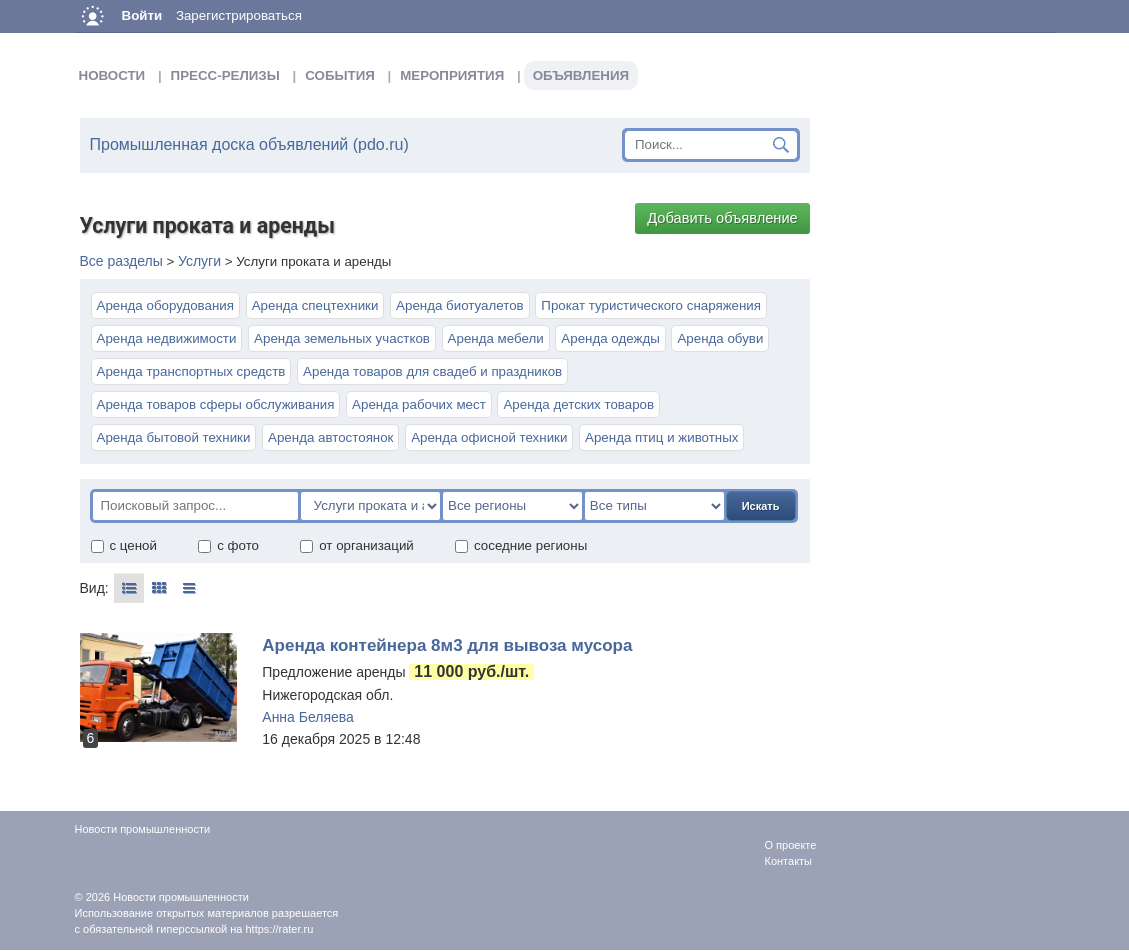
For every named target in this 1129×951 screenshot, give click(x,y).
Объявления (581, 75)
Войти (142, 15)
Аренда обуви (720, 338)
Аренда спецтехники (315, 305)
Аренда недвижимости (167, 338)
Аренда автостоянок (330, 437)
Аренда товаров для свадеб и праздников (432, 371)
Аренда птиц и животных (661, 437)
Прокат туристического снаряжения (651, 305)
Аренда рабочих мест (419, 404)
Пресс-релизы (225, 75)
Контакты (789, 861)
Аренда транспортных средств (191, 371)
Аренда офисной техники (489, 437)
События (340, 75)
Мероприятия (452, 75)
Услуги (199, 261)
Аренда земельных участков (342, 338)
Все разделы (121, 261)
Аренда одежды (610, 338)
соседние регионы (520, 545)
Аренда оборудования (165, 305)
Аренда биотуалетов (460, 305)
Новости (112, 75)
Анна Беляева (308, 717)
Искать (761, 506)
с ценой (123, 545)
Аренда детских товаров (578, 404)
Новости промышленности (181, 897)
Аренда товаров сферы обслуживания (216, 404)
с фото (228, 545)
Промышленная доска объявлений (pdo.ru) (249, 144)
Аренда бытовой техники (174, 437)
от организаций (356, 545)
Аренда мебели (496, 338)
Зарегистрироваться (239, 15)
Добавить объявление (722, 218)
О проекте (791, 845)
